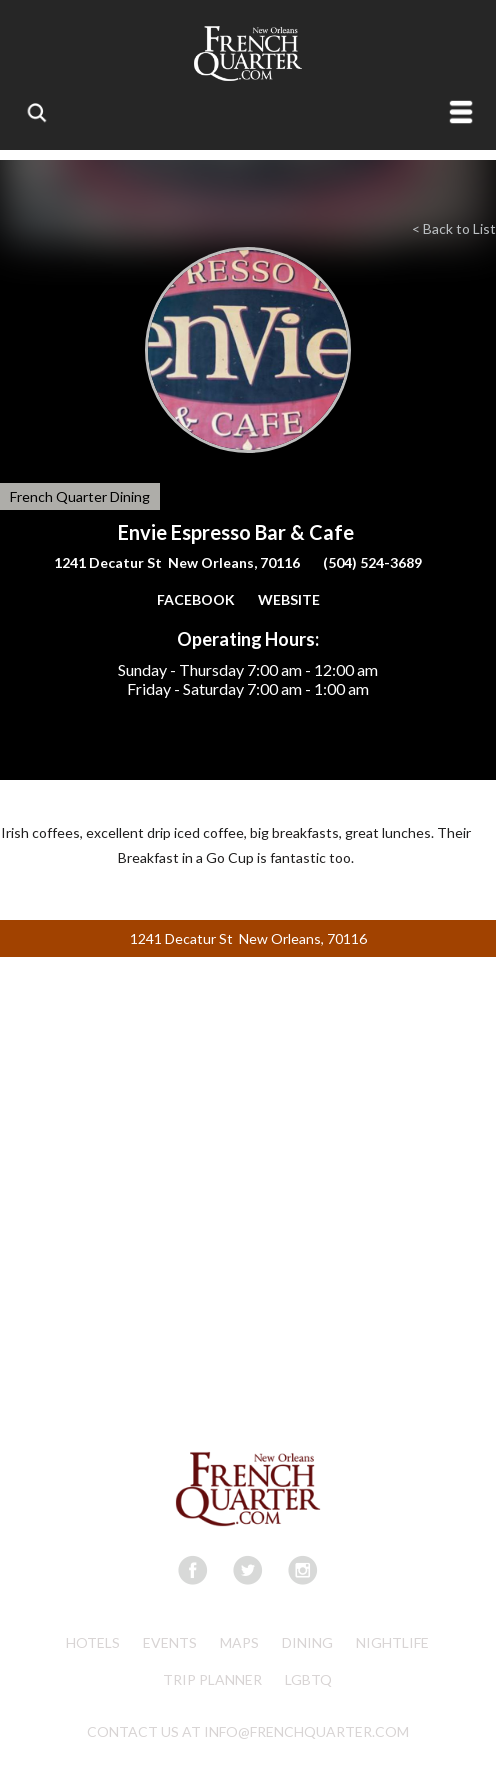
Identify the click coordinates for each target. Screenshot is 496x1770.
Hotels (93, 1642)
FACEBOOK (196, 599)
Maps (239, 1642)
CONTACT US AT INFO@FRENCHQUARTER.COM (248, 1731)
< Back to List (454, 228)
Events (170, 1642)
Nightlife (392, 1642)
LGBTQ (308, 1679)
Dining (307, 1642)
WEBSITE (289, 599)
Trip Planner (212, 1679)
